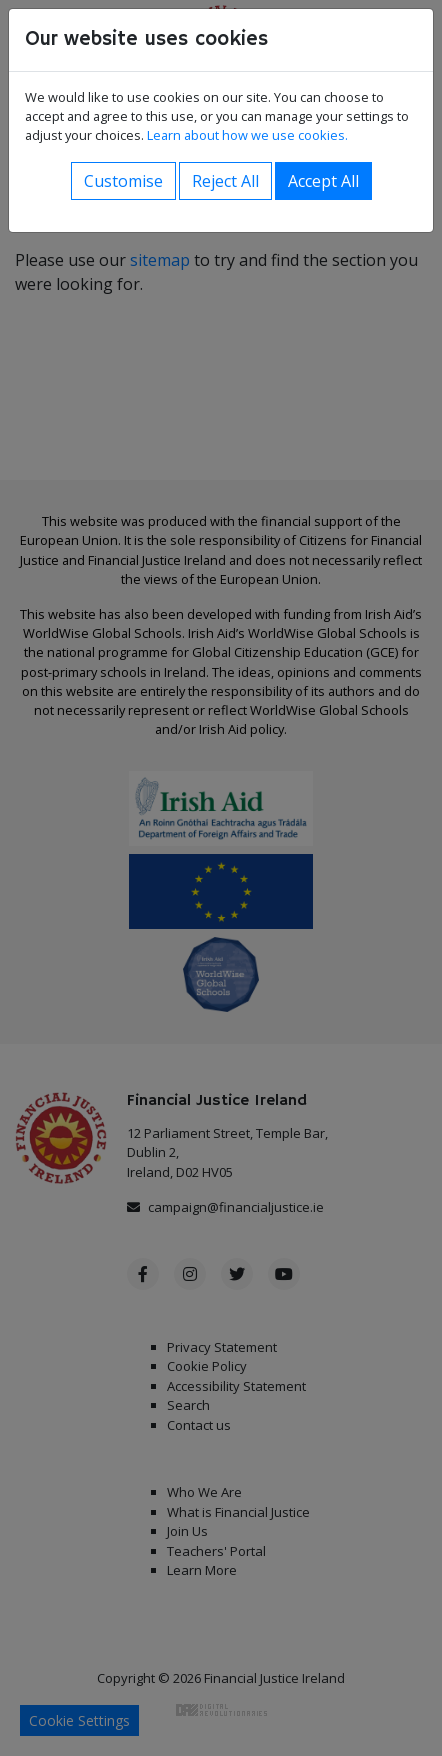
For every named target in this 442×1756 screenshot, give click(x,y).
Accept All (323, 181)
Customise (123, 181)
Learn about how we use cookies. (247, 135)
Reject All (225, 181)
